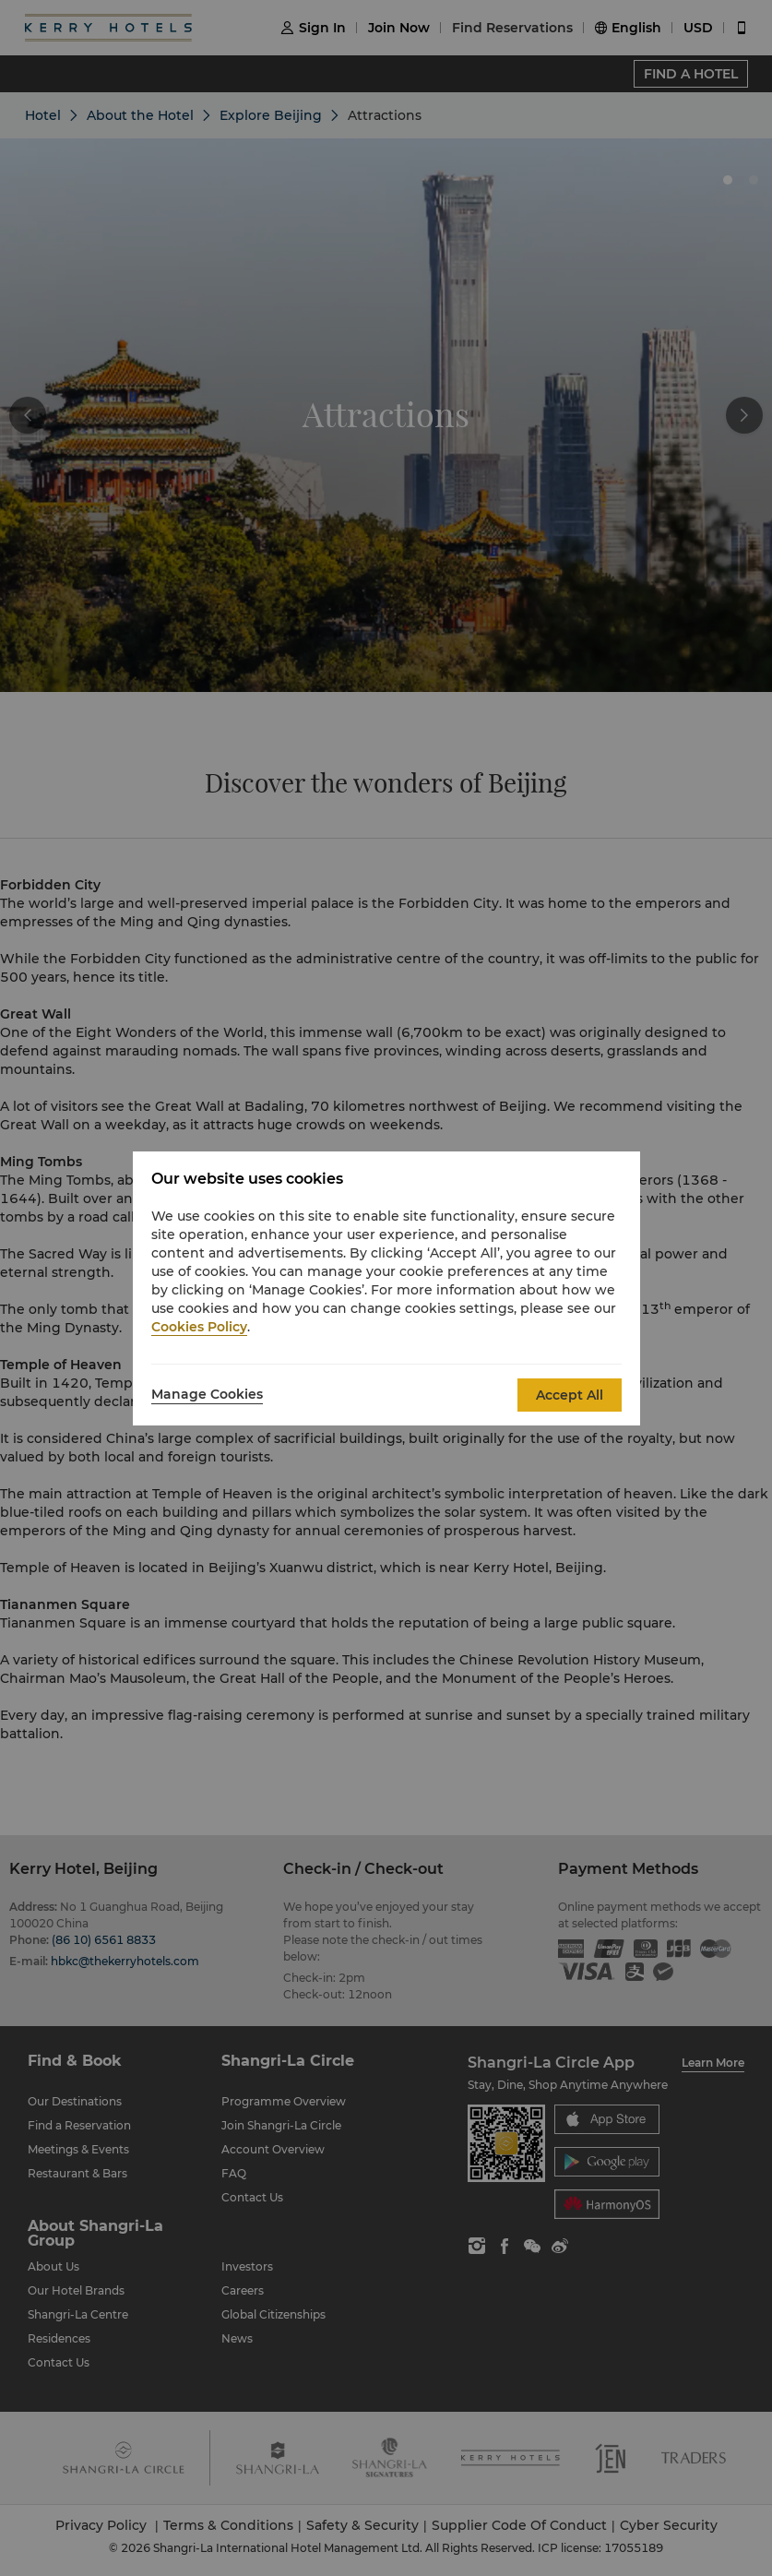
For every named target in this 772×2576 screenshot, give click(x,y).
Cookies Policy (199, 1326)
